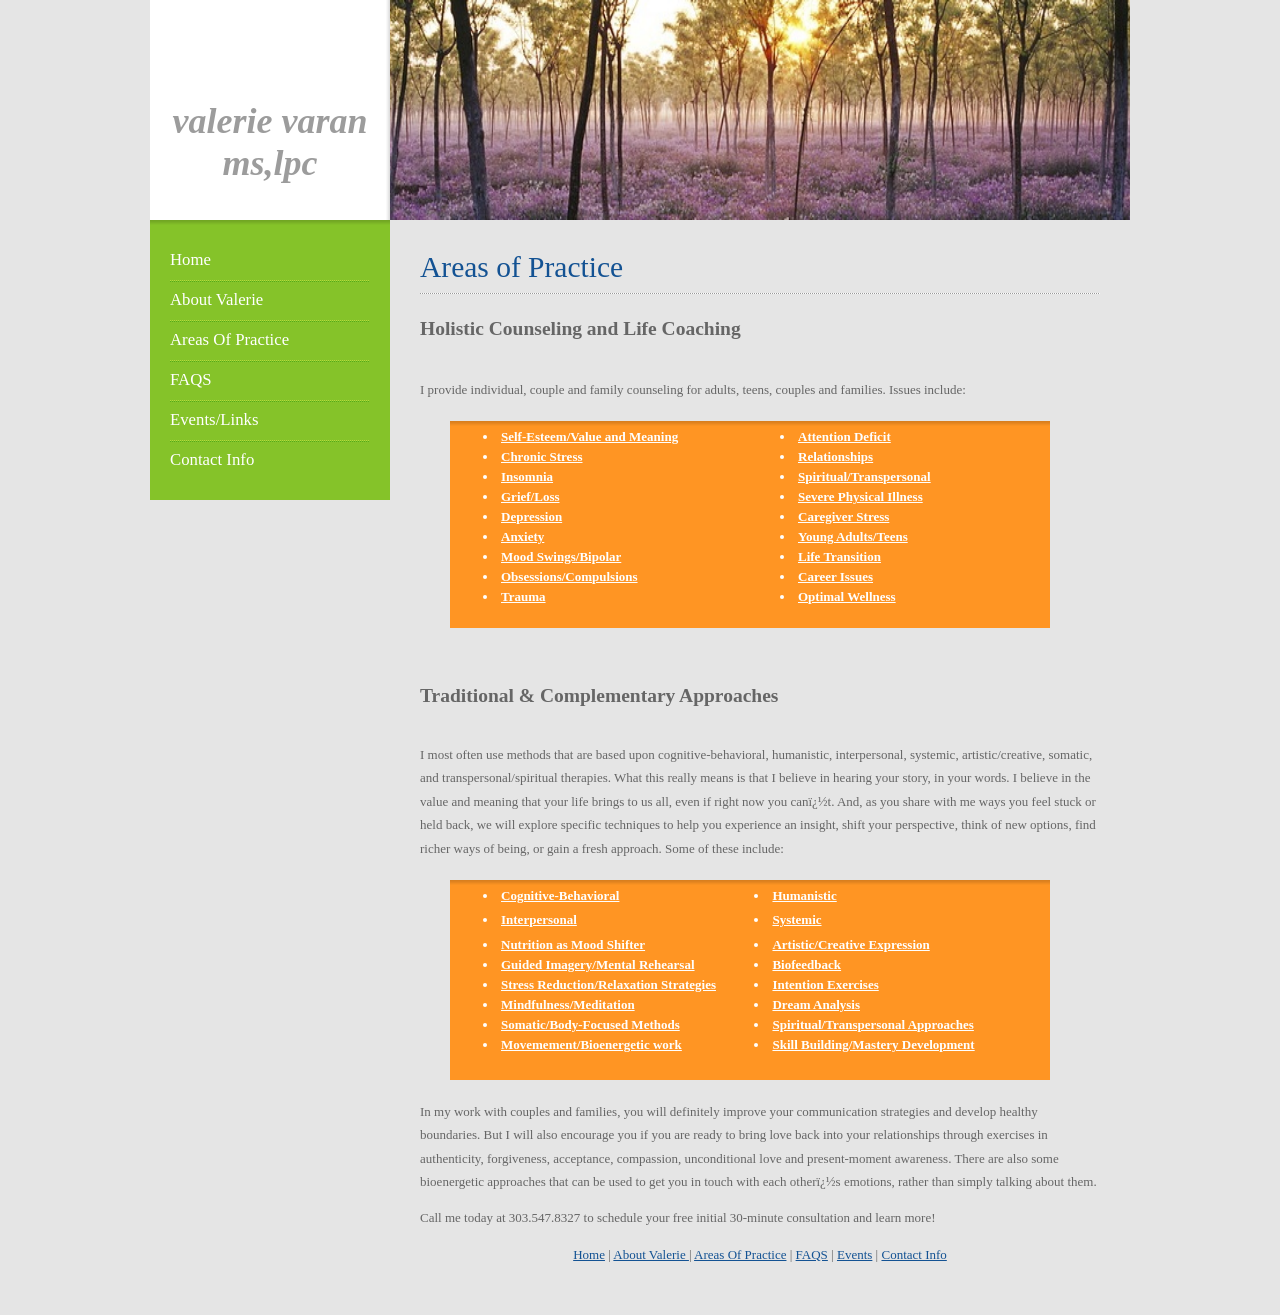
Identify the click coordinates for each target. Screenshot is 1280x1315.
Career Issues (835, 576)
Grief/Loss (530, 496)
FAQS (191, 379)
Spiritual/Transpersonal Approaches (872, 1024)
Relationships (835, 456)
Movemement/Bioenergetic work (591, 1044)
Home (190, 259)
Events (854, 1254)
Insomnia (527, 476)
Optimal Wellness (847, 596)
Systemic (796, 919)
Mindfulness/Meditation (568, 1004)
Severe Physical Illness (860, 496)
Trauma (523, 596)
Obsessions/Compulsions (569, 576)
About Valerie (216, 299)
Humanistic (804, 895)
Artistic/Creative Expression (850, 944)
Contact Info (212, 459)
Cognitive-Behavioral (560, 895)
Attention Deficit (844, 436)
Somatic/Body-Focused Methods (590, 1024)
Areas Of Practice (229, 339)
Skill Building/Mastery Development (873, 1044)
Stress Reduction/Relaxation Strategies (608, 984)
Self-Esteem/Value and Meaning (589, 436)
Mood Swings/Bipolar (561, 556)
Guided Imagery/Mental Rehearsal (598, 964)
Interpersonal (539, 919)
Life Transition (839, 556)
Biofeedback (806, 964)
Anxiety (522, 536)
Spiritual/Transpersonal (864, 476)
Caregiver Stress (843, 516)
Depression (531, 516)
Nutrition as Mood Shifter (573, 944)
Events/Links (214, 419)
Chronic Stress (542, 456)
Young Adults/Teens (853, 536)
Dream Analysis (816, 1004)
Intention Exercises (825, 984)
